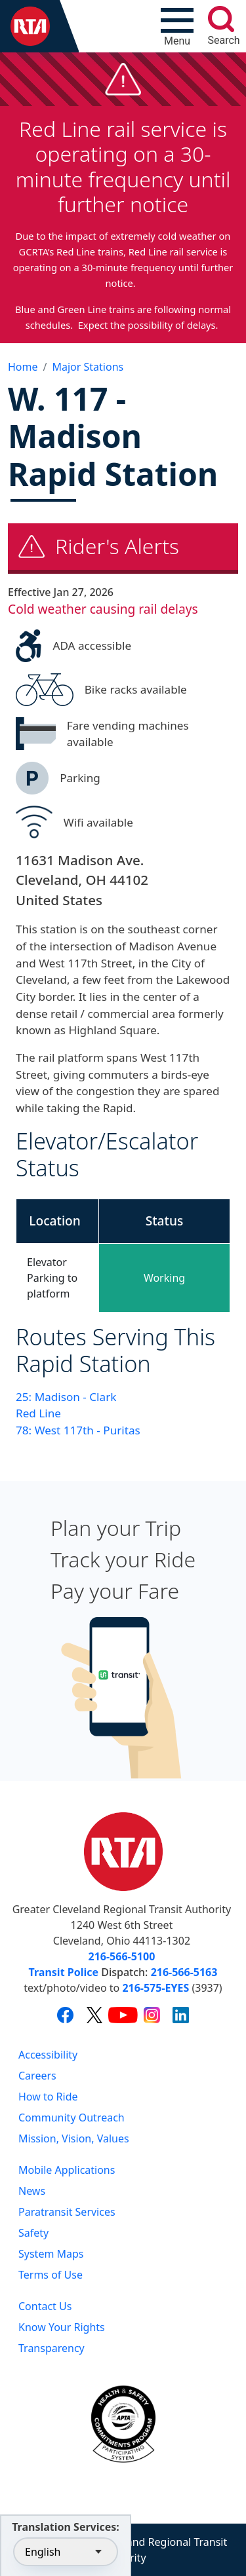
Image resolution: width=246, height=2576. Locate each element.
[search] (221, 19)
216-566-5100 (122, 1956)
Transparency (51, 2348)
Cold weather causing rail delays (103, 609)
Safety (33, 2233)
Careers (37, 2075)
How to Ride (48, 2096)
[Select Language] (65, 2551)
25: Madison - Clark (66, 1396)
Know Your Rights (61, 2327)
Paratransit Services (66, 2212)
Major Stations (87, 367)
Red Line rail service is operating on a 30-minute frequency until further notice (123, 166)
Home (23, 367)
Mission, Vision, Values (73, 2138)
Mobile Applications (66, 2170)
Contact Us (45, 2306)
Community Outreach (71, 2117)
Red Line (38, 1413)
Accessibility (47, 2054)
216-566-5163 (184, 1972)
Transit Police (63, 1972)
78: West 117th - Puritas (78, 1430)
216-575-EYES (155, 1988)
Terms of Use (50, 2275)
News (31, 2191)
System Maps (51, 2254)
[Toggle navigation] (177, 26)
